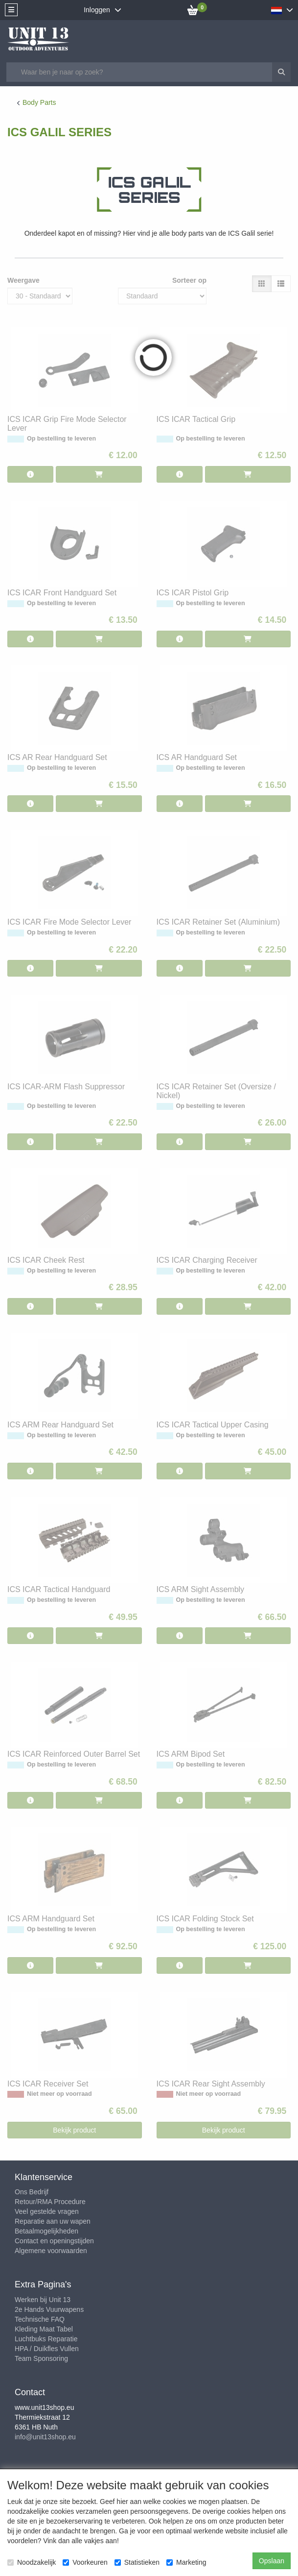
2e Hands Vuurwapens (49, 2309)
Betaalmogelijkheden (46, 2231)
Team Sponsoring (41, 2358)
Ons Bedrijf (31, 2192)
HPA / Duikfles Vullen (47, 2349)
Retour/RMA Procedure (50, 2202)
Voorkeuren (85, 2562)
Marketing (186, 2562)
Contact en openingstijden (54, 2241)
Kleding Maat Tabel (44, 2329)
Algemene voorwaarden (51, 2251)
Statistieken (137, 2562)
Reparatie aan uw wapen (53, 2221)
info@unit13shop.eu (45, 2437)
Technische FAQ (40, 2319)
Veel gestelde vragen (47, 2211)
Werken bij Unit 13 (42, 2300)
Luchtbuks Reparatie (46, 2339)
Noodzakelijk (31, 2562)
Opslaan (271, 2561)
